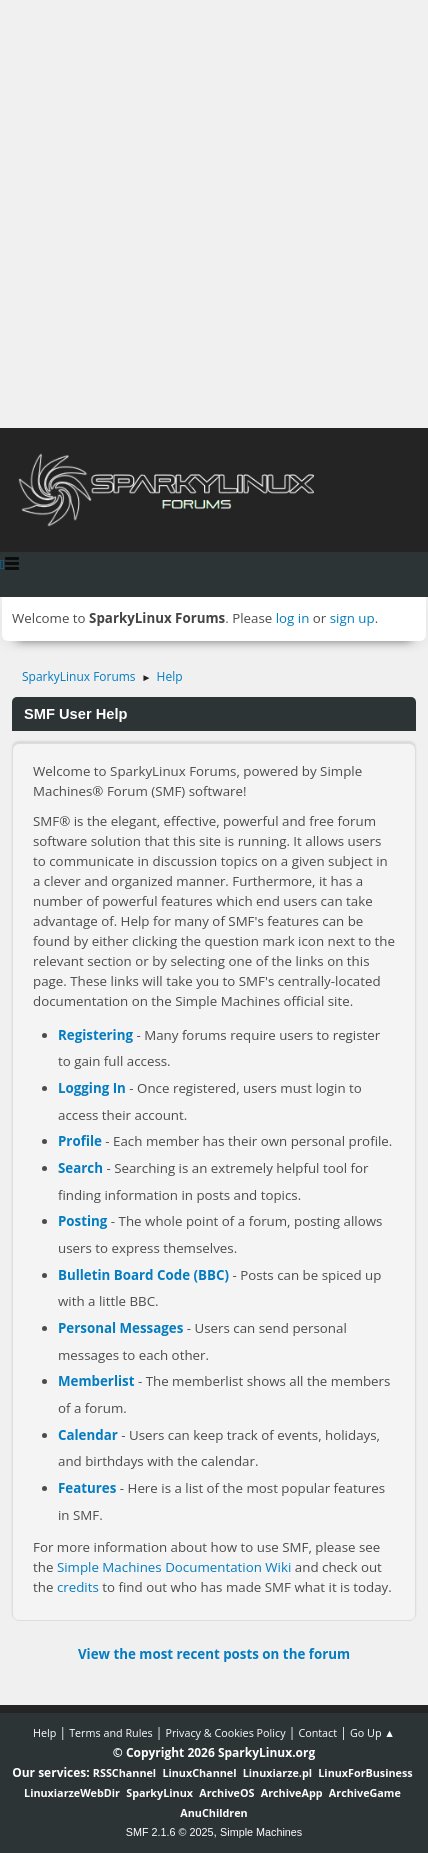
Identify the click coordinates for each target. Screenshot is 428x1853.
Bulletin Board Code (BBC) (143, 1275)
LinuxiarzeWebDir (72, 1792)
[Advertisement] (214, 214)
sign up (352, 618)
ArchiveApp (292, 1792)
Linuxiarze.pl (277, 1772)
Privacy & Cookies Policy (225, 1732)
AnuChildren (213, 1812)
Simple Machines (261, 1832)
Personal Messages (120, 1328)
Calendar (88, 1435)
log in (293, 618)
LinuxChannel (199, 1772)
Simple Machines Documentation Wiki (174, 1567)
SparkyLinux (159, 1792)
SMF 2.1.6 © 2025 (170, 1832)
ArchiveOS (226, 1792)
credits (78, 1587)
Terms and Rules (111, 1732)
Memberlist (96, 1381)
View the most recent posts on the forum (214, 1654)
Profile (80, 1141)
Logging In (92, 1088)
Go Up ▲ (372, 1732)
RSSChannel (124, 1772)
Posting (82, 1221)
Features (87, 1488)
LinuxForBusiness (365, 1772)
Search (80, 1168)
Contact (317, 1732)
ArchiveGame (365, 1792)
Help (44, 1732)
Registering (95, 1035)
